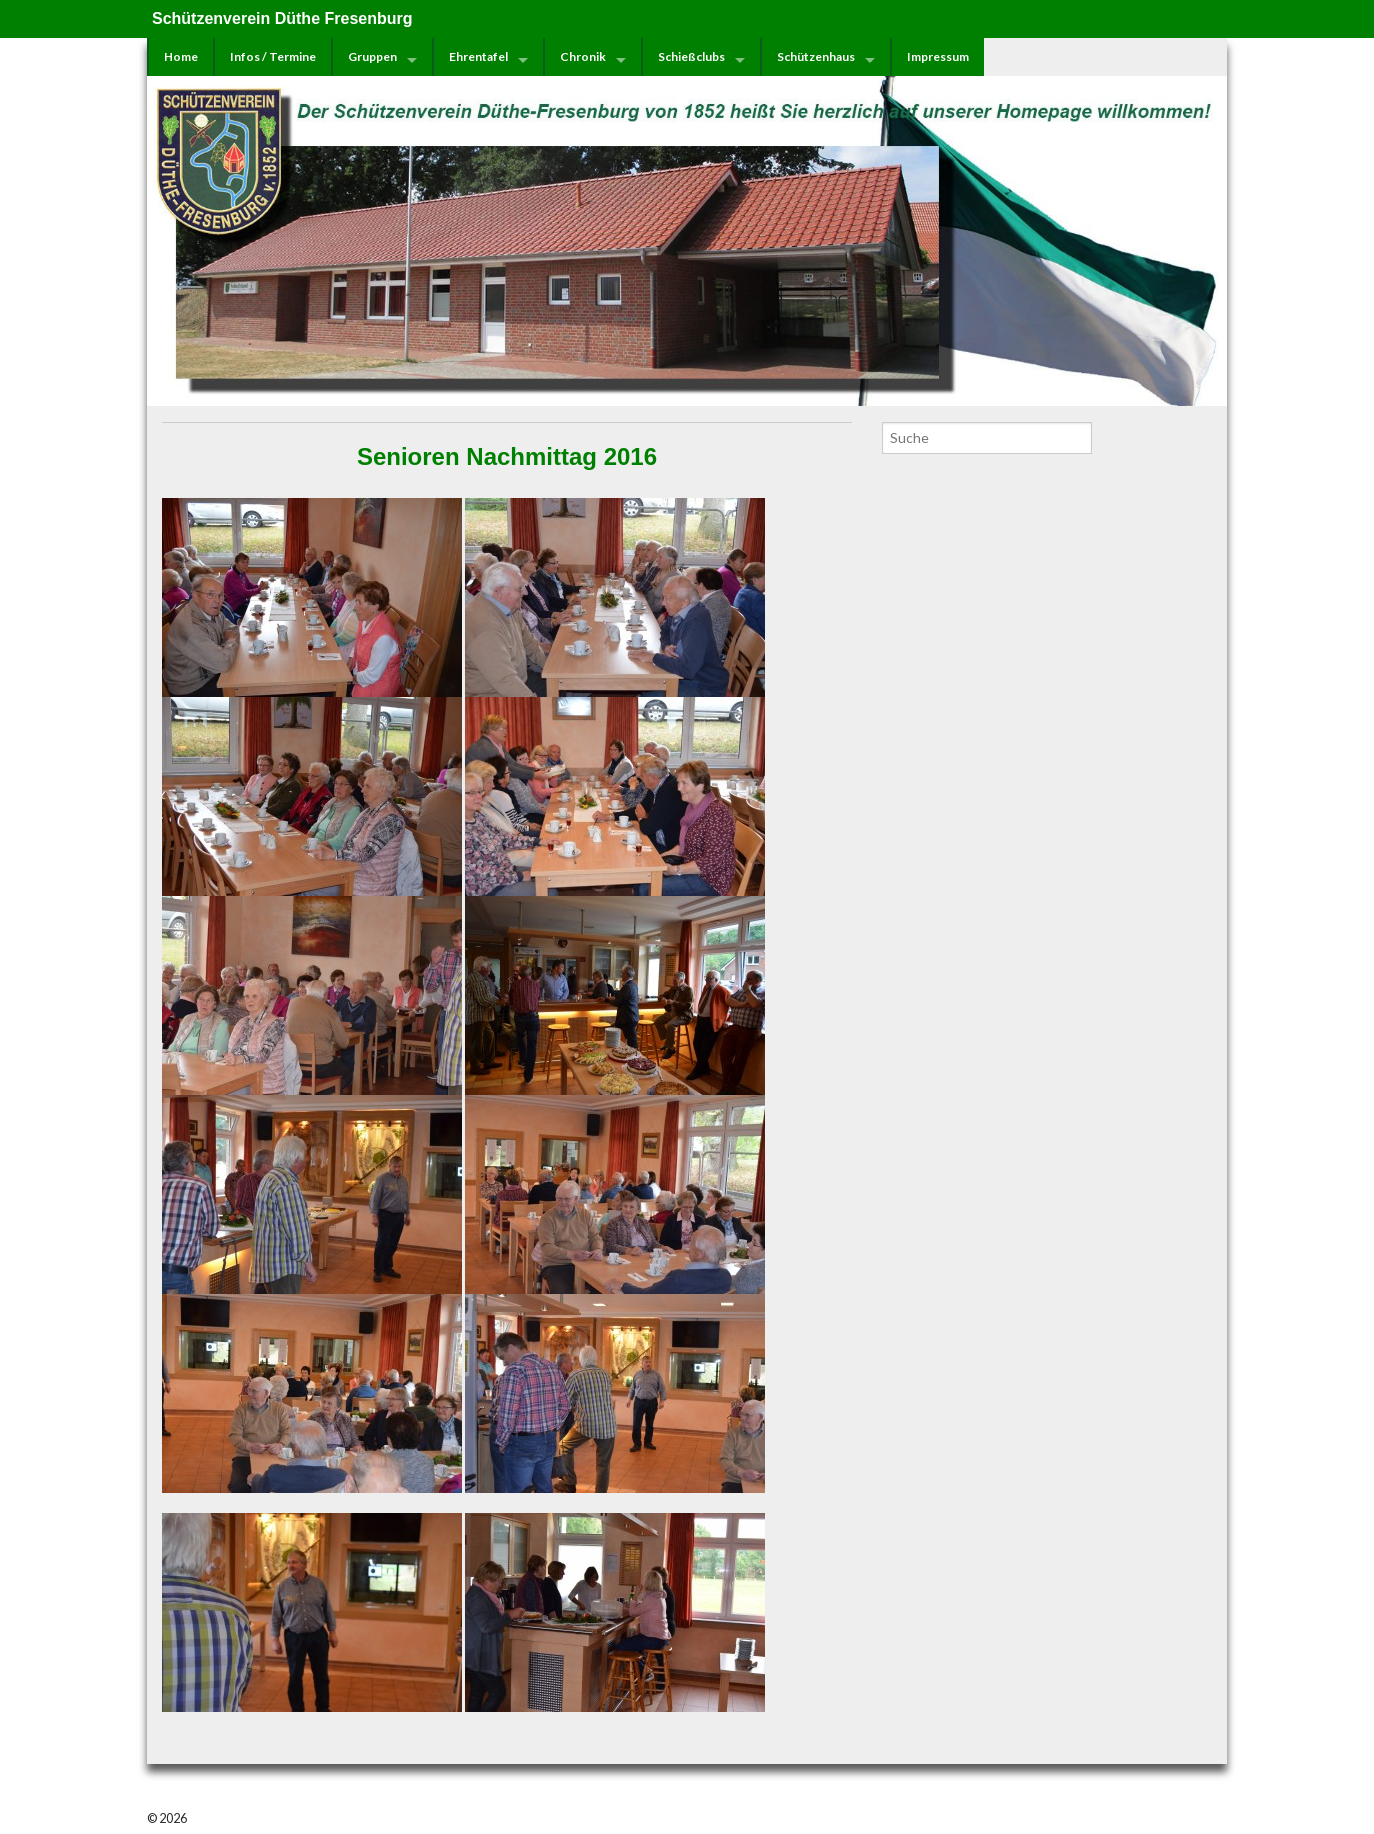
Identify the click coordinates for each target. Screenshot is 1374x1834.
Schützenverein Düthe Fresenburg (282, 18)
